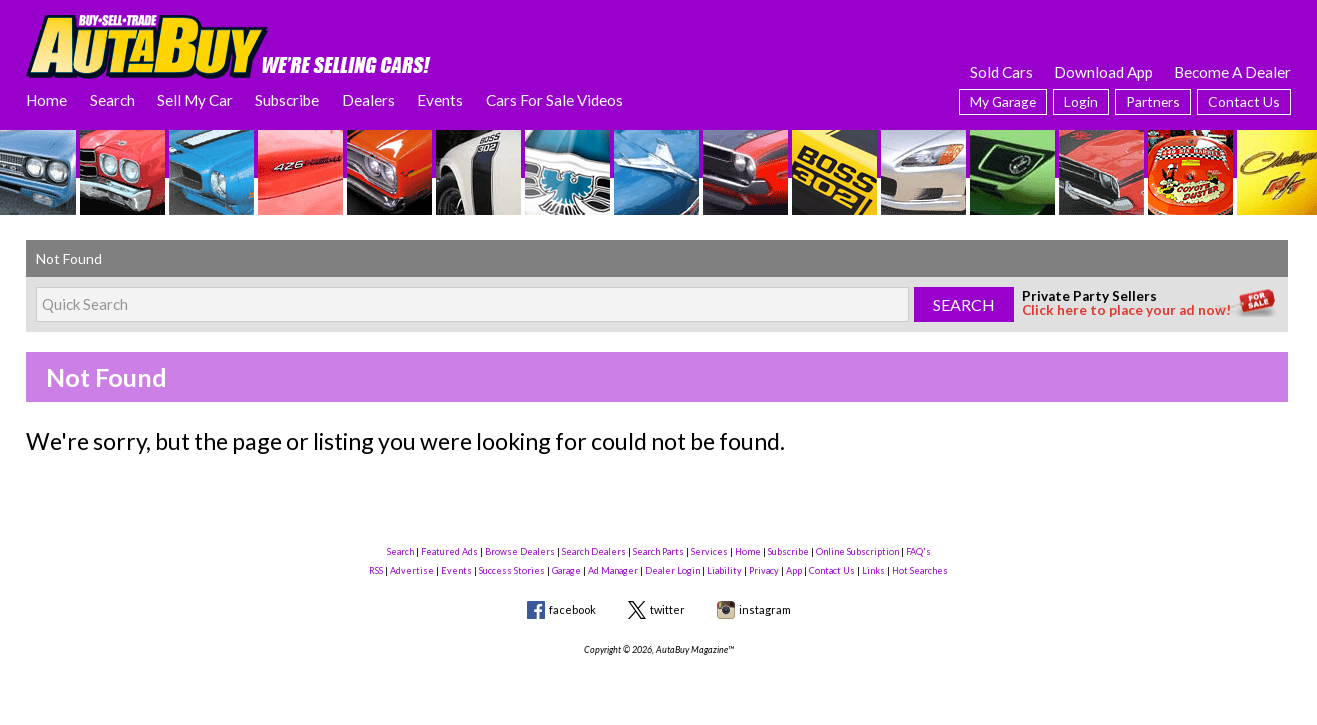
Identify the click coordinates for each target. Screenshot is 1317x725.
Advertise (412, 570)
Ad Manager (613, 570)
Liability (724, 570)
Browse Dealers (520, 551)
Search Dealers (594, 551)
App (794, 570)
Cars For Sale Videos (554, 100)
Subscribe (287, 100)
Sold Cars (1001, 72)
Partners (1153, 101)
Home (46, 100)
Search (112, 100)
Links (873, 570)
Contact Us (1244, 101)
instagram (765, 609)
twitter (667, 609)
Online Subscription (857, 551)
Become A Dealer (1232, 72)
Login (1081, 101)
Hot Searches (920, 570)
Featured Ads (449, 551)
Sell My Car (195, 100)
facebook (572, 609)
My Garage (1003, 101)
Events (440, 100)
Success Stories (512, 570)
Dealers (368, 100)
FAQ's (918, 551)
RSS (376, 570)
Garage (566, 570)
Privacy (764, 570)
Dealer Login (672, 570)
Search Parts (658, 551)
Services (709, 551)
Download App (1103, 72)
